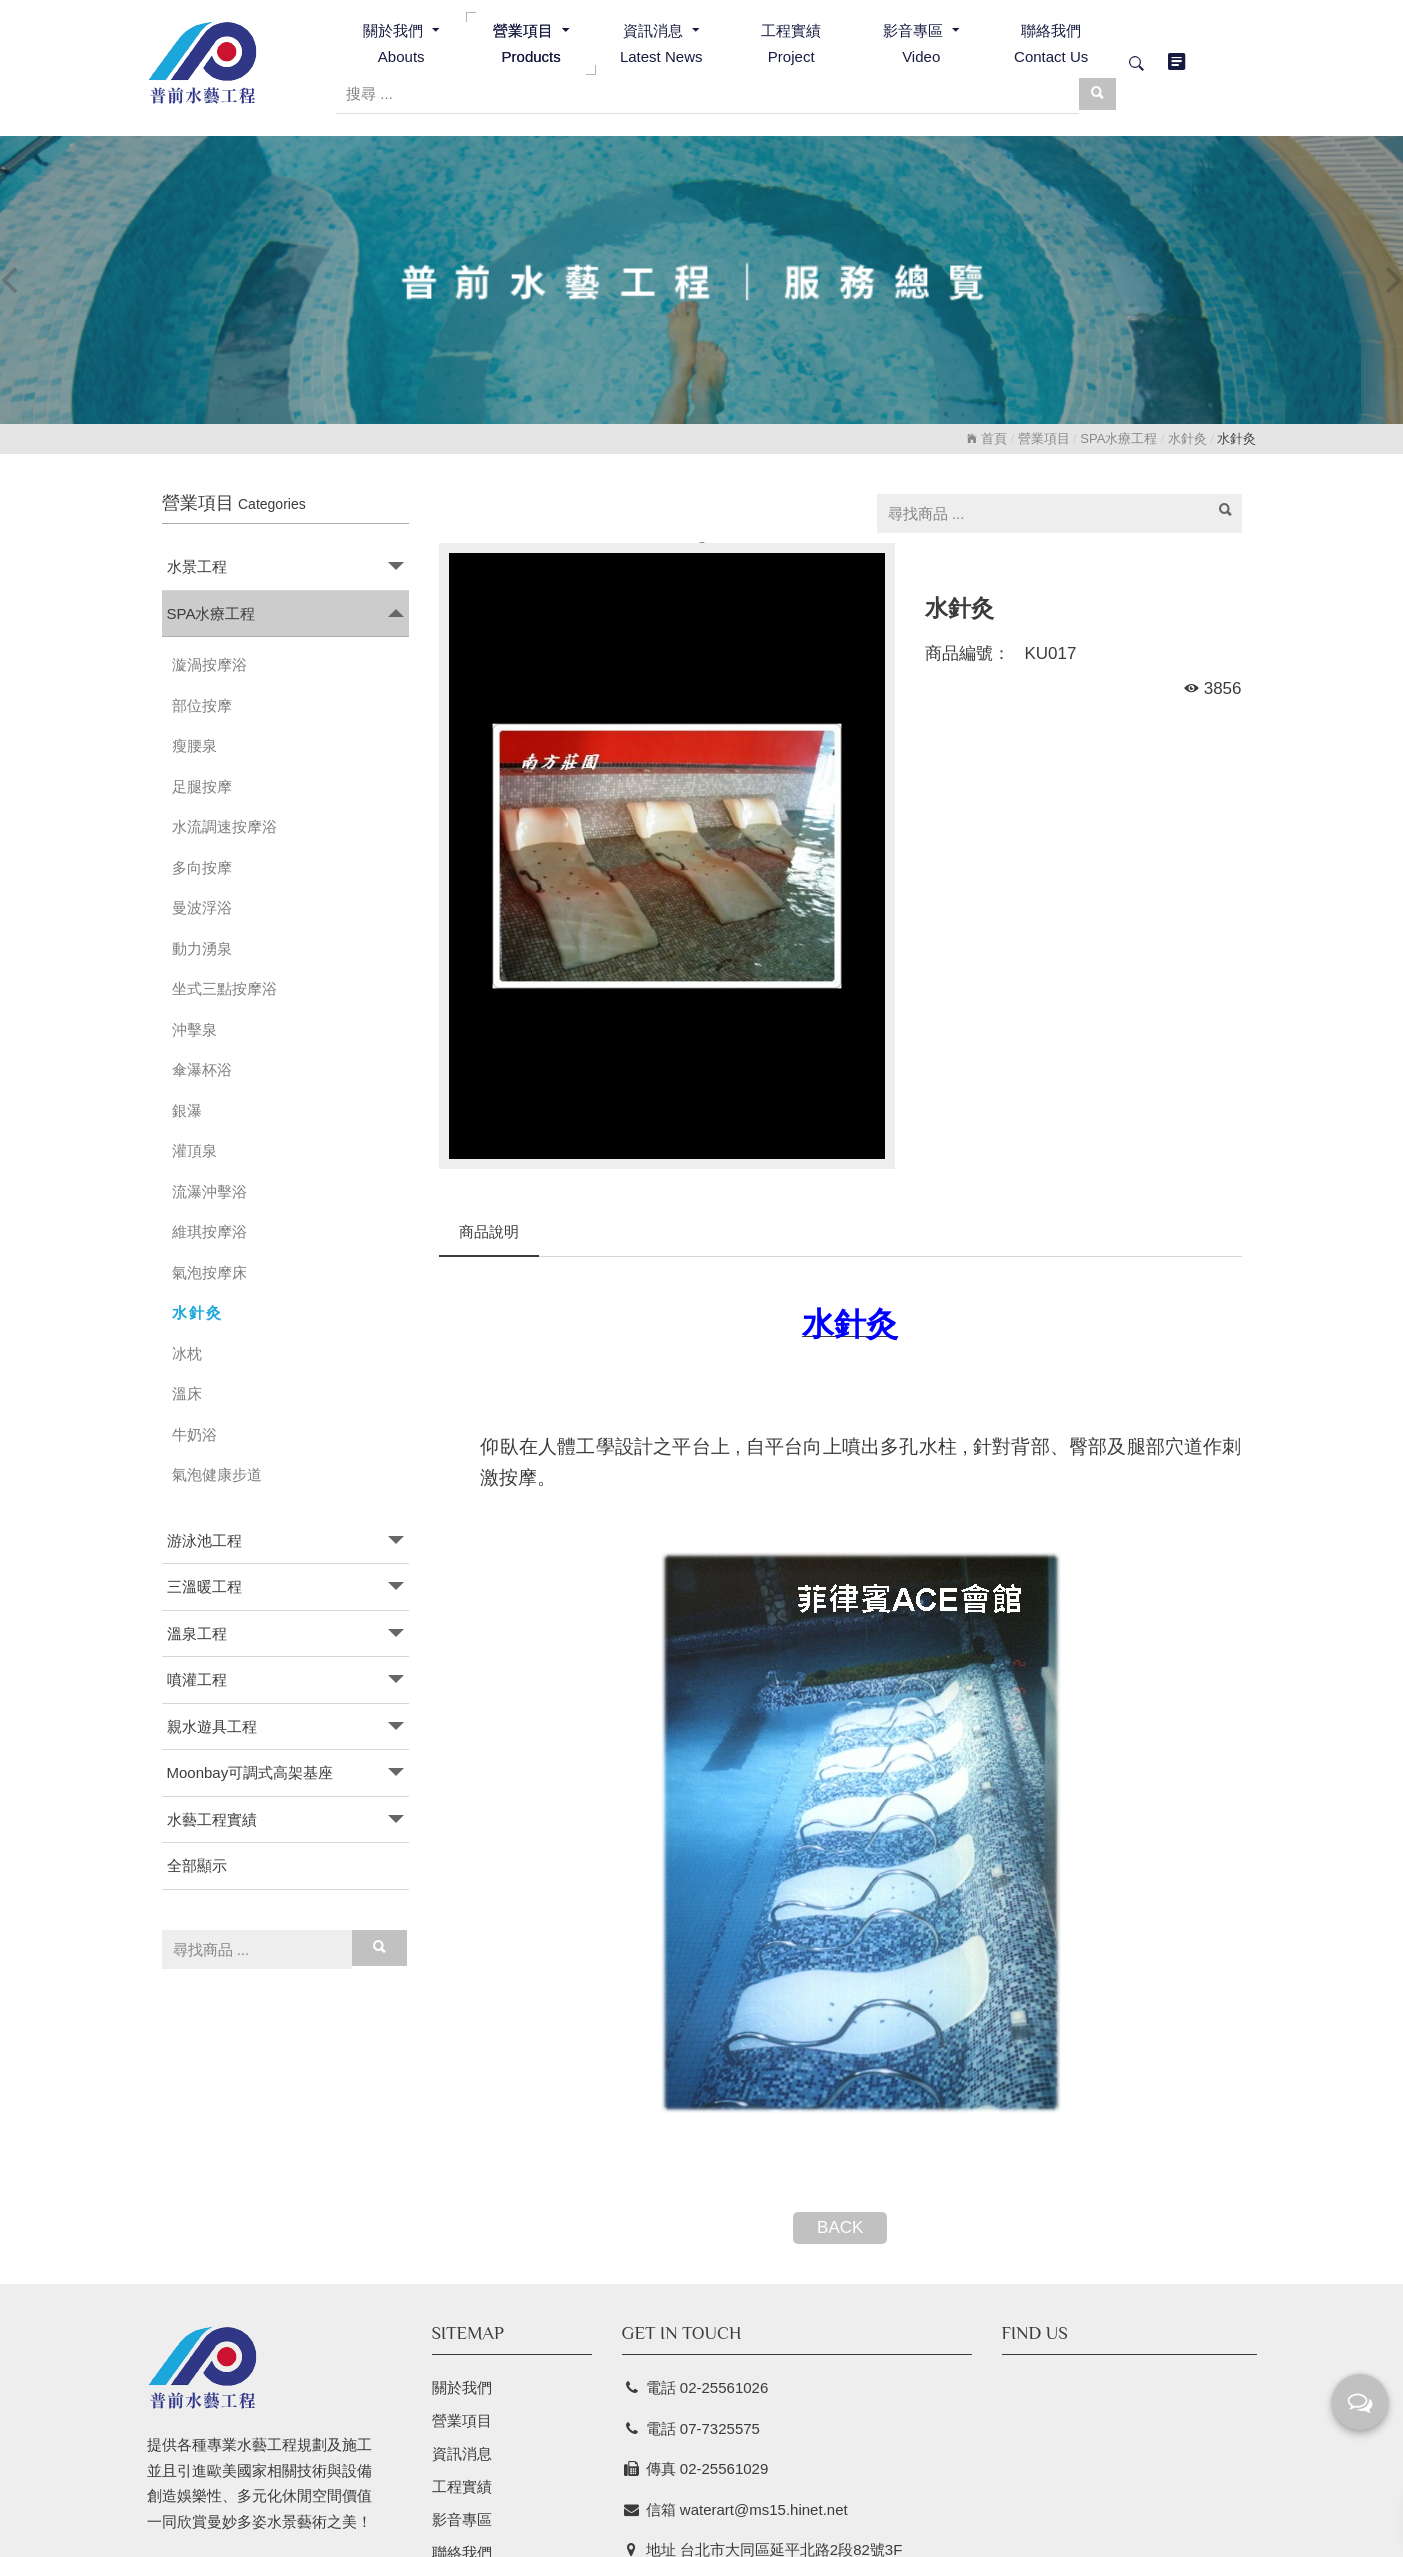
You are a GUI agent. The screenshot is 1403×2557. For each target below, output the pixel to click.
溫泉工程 (197, 1633)
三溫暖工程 (204, 1586)
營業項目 (1044, 438)
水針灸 (1187, 438)
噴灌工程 (197, 1679)
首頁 (987, 438)
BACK (840, 2227)
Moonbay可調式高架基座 (250, 1772)
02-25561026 (724, 2387)
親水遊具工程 (212, 1726)
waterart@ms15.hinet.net (764, 2509)
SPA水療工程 (1118, 438)
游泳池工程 (204, 1540)
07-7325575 (720, 2428)
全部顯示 (197, 1865)
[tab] (286, 567)
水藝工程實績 (212, 1819)
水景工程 (197, 566)
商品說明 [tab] (489, 1231)
